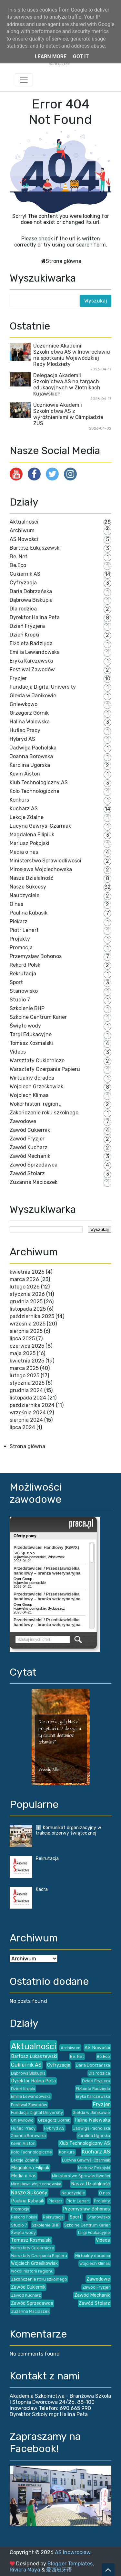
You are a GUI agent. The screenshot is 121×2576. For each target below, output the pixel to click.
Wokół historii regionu (36, 1104)
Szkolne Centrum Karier (38, 1017)
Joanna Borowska (31, 756)
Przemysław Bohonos (36, 956)
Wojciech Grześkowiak (36, 1086)
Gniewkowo (23, 704)
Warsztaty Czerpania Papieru (45, 1069)
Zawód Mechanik (30, 1156)
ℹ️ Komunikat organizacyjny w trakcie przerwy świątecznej (68, 1830)
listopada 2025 (28, 1309)
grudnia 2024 (26, 1390)
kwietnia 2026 (27, 1272)
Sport (16, 982)
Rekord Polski (26, 965)
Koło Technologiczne (34, 791)
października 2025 (32, 1316)
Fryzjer (18, 678)
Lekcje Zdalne (27, 817)
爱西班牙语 (59, 2570)
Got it (81, 56)
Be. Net (18, 556)
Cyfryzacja (23, 583)
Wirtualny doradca (32, 1078)
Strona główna (63, 261)
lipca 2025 (22, 1338)
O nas (16, 904)
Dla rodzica (23, 609)
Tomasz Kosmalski (31, 1043)
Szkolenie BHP (27, 1008)
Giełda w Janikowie (33, 696)
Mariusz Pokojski (29, 843)
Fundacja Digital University (43, 687)
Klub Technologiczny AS (39, 782)
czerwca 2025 (27, 1346)
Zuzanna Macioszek (33, 1182)
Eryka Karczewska (31, 661)
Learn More (50, 56)
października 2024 (32, 1405)
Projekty (20, 939)
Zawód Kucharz (28, 1147)
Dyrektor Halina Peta (35, 617)
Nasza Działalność (32, 878)
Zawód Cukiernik (30, 1130)
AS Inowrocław (72, 2552)
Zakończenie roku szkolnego (44, 1113)
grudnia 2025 (26, 1301)
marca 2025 (24, 1368)
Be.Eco (18, 565)
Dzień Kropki (24, 635)
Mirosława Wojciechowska (41, 869)
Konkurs (19, 800)
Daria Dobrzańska (31, 591)
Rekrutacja (23, 974)
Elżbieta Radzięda (31, 643)
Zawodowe (23, 1121)
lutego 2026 (25, 1287)
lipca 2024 (22, 1427)
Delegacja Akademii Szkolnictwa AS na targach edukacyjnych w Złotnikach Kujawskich (66, 384)
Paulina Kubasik (28, 913)
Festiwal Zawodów (32, 669)
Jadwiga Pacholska (33, 748)
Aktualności (24, 522)
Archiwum (22, 530)
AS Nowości (24, 539)
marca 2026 (24, 1279)
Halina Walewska (30, 722)
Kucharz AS (24, 808)
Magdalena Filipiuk (32, 835)
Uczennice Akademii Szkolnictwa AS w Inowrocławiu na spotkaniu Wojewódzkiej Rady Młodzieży (71, 355)
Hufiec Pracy (25, 730)
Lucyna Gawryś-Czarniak (40, 826)
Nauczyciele (24, 895)
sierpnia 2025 (26, 1331)
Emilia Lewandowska (35, 652)
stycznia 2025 (27, 1383)
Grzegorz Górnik (29, 713)
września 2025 (27, 1324)
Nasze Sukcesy (28, 887)
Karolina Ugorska (30, 765)
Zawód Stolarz (27, 1173)
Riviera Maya (25, 2570)
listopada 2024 (28, 1398)
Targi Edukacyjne (31, 1034)
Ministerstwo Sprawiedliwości (45, 861)
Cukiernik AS (25, 574)
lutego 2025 (24, 1375)
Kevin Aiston (25, 774)
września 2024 (28, 1412)
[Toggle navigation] (24, 79)
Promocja (21, 947)
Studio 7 (20, 1000)
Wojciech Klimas (29, 1095)
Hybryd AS (22, 739)
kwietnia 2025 (27, 1361)
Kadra (41, 1889)
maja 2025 (22, 1353)
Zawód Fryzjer (27, 1139)
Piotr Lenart (24, 930)
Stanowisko (24, 991)
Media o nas (24, 852)
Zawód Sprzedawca (33, 1165)
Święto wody (25, 1026)
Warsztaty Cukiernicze (37, 1060)
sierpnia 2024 (26, 1420)
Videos (18, 1052)
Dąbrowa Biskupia (31, 600)
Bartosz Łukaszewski (35, 548)
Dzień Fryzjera (27, 626)
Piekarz (18, 921)
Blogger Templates (70, 2564)
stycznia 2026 (27, 1294)
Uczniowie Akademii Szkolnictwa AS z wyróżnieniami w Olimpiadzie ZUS (68, 414)
